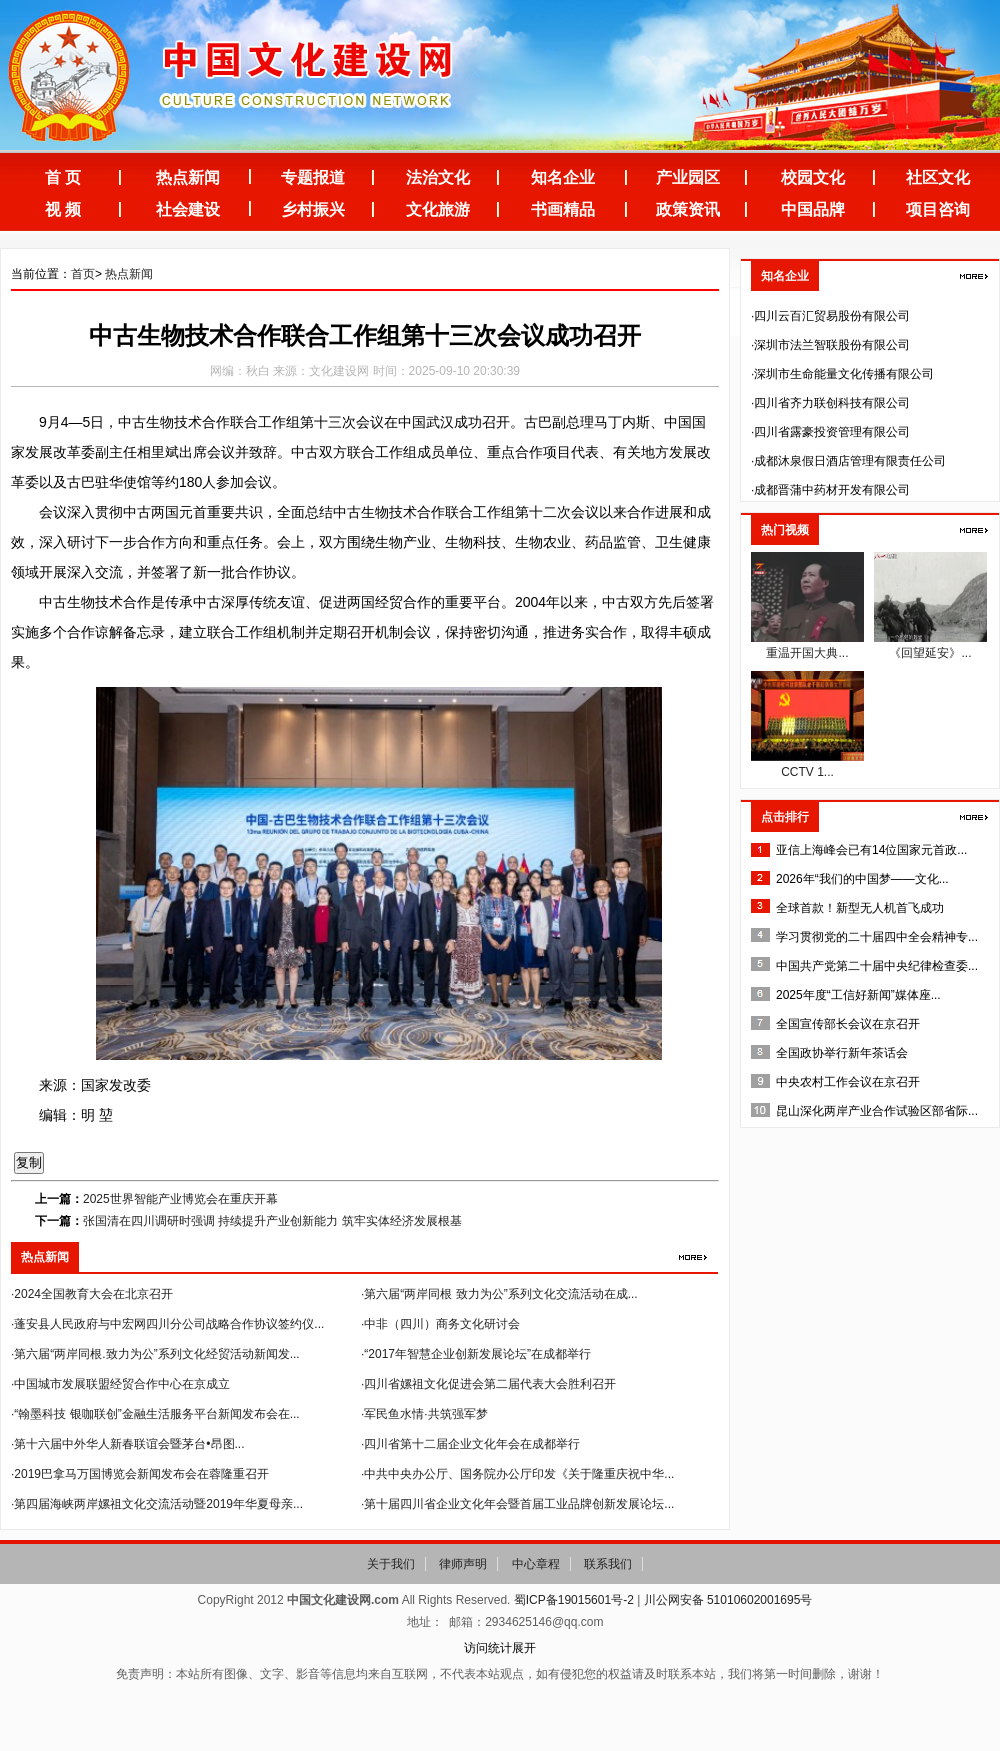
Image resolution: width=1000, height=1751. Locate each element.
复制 (29, 1162)
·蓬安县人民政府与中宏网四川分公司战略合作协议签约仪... (167, 1324)
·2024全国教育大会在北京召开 (92, 1294)
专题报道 (313, 177)
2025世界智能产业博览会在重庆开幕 (180, 1199)
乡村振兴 (313, 209)
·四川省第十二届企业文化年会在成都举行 (470, 1444)
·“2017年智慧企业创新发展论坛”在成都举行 (476, 1354)
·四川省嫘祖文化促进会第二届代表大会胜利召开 (488, 1384)
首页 (83, 274)
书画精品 (563, 209)
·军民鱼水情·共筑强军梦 (424, 1414)
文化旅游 (438, 209)
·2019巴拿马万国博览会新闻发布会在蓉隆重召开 (140, 1474)
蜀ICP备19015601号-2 (574, 1600)
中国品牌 (813, 209)
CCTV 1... (807, 772)
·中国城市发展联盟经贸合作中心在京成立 (120, 1384)
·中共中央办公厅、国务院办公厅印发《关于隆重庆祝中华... (517, 1474)
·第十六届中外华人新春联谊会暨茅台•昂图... (128, 1444)
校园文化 (813, 177)
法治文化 (438, 177)
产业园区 (688, 177)
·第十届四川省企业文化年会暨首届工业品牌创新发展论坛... (517, 1504)
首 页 (63, 177)
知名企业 (563, 177)
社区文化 (938, 177)
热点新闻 (188, 177)
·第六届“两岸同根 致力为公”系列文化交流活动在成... (499, 1294)
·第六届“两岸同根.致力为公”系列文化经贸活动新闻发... (155, 1354)
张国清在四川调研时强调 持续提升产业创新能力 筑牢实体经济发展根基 (272, 1221)
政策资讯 (688, 209)
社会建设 (188, 209)
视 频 (63, 209)
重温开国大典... (807, 653)
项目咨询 (938, 209)
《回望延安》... (930, 653)
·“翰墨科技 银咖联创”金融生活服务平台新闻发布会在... (155, 1414)
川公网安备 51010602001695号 (728, 1600)
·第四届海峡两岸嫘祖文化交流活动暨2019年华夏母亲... (157, 1504)
